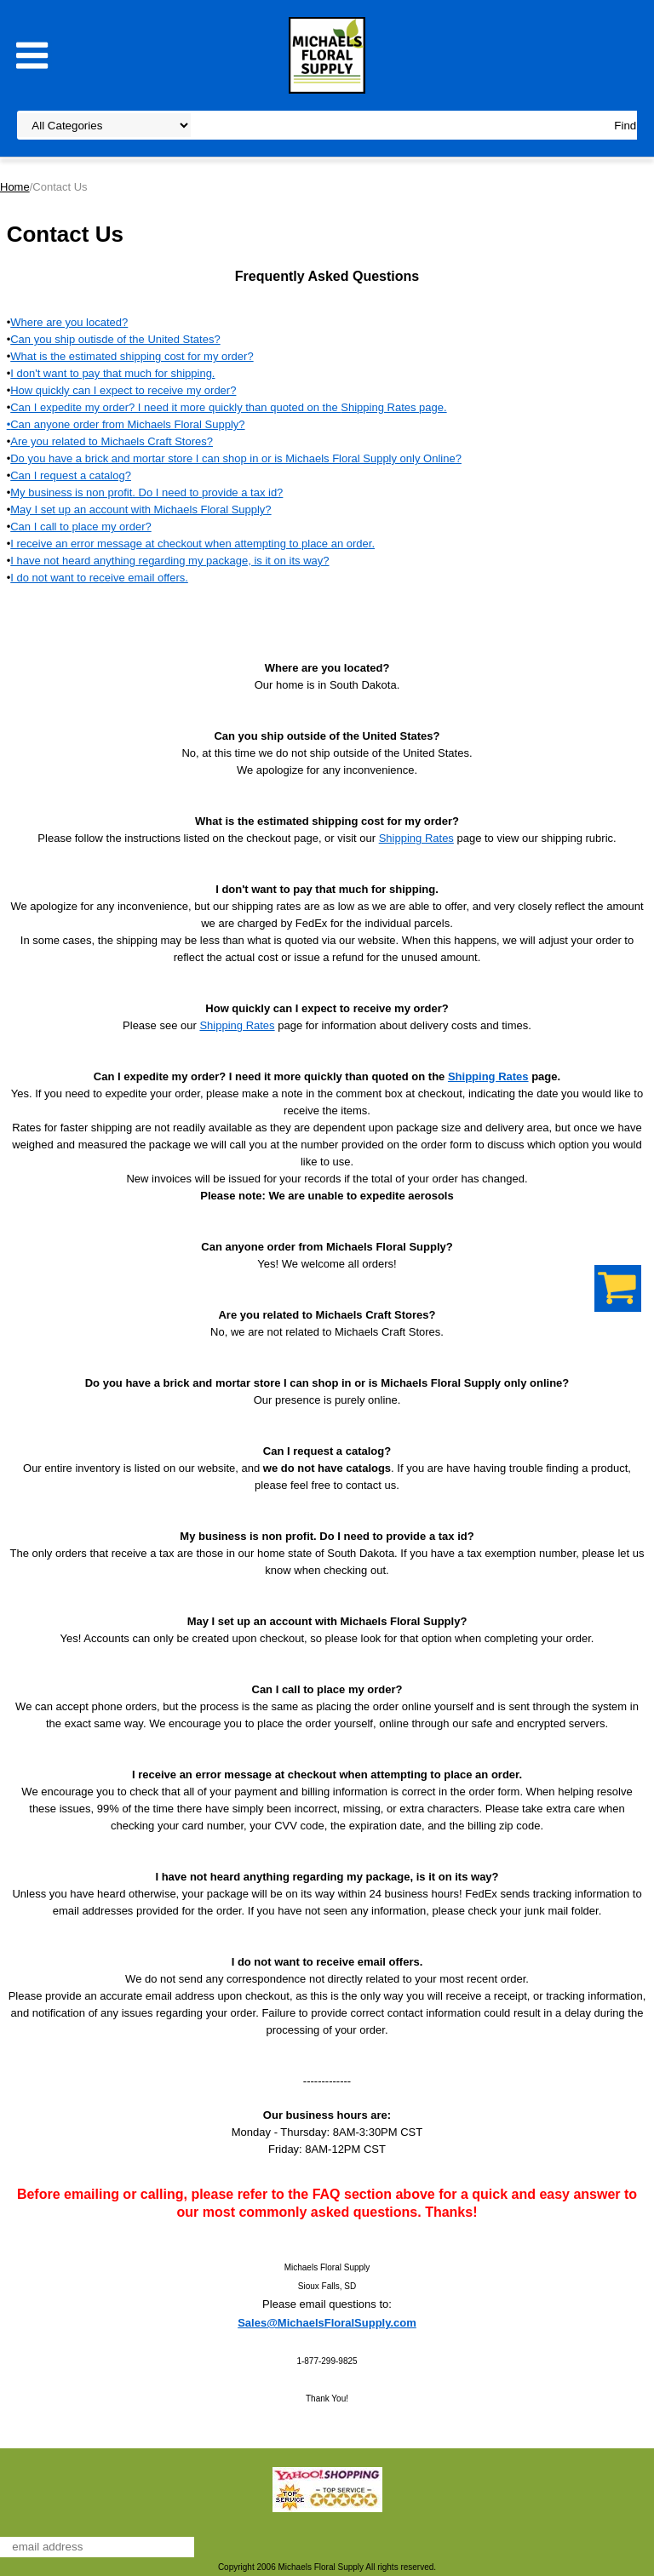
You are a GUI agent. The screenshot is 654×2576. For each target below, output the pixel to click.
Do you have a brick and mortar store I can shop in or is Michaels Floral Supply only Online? (236, 458)
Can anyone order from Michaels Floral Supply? (127, 424)
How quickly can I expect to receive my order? (123, 390)
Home (15, 186)
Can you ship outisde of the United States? (115, 339)
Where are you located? (69, 322)
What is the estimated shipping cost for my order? (131, 356)
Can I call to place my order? (80, 526)
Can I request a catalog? (70, 475)
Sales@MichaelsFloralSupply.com (327, 2322)
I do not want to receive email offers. (99, 577)
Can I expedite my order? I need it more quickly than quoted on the (175, 407)
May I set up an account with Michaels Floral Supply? (140, 509)
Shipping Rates (416, 838)
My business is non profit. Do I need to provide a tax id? (146, 492)
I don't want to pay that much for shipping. (112, 373)
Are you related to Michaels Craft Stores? (111, 441)
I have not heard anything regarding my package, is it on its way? (169, 560)
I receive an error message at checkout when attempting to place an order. (192, 543)
